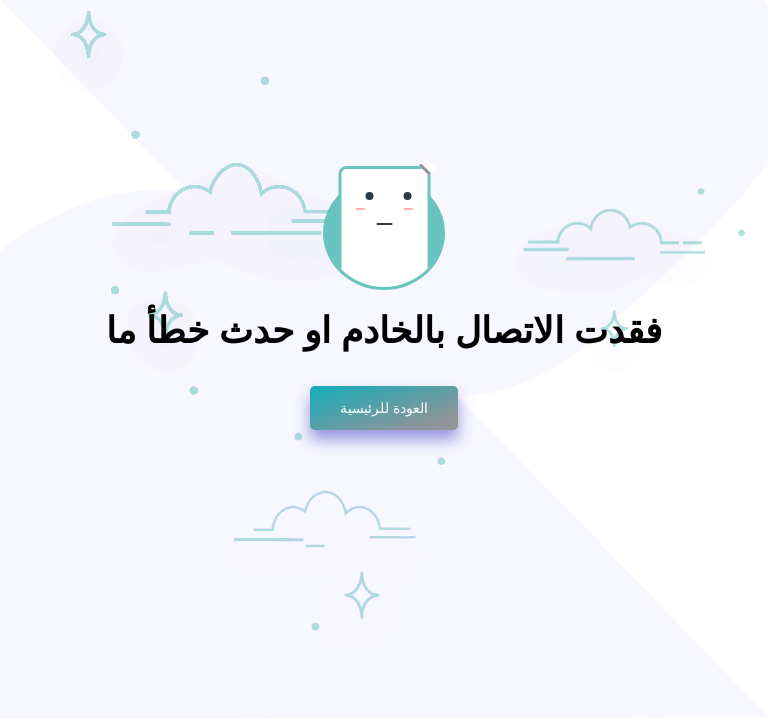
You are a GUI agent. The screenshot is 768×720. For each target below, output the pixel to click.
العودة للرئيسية (384, 408)
